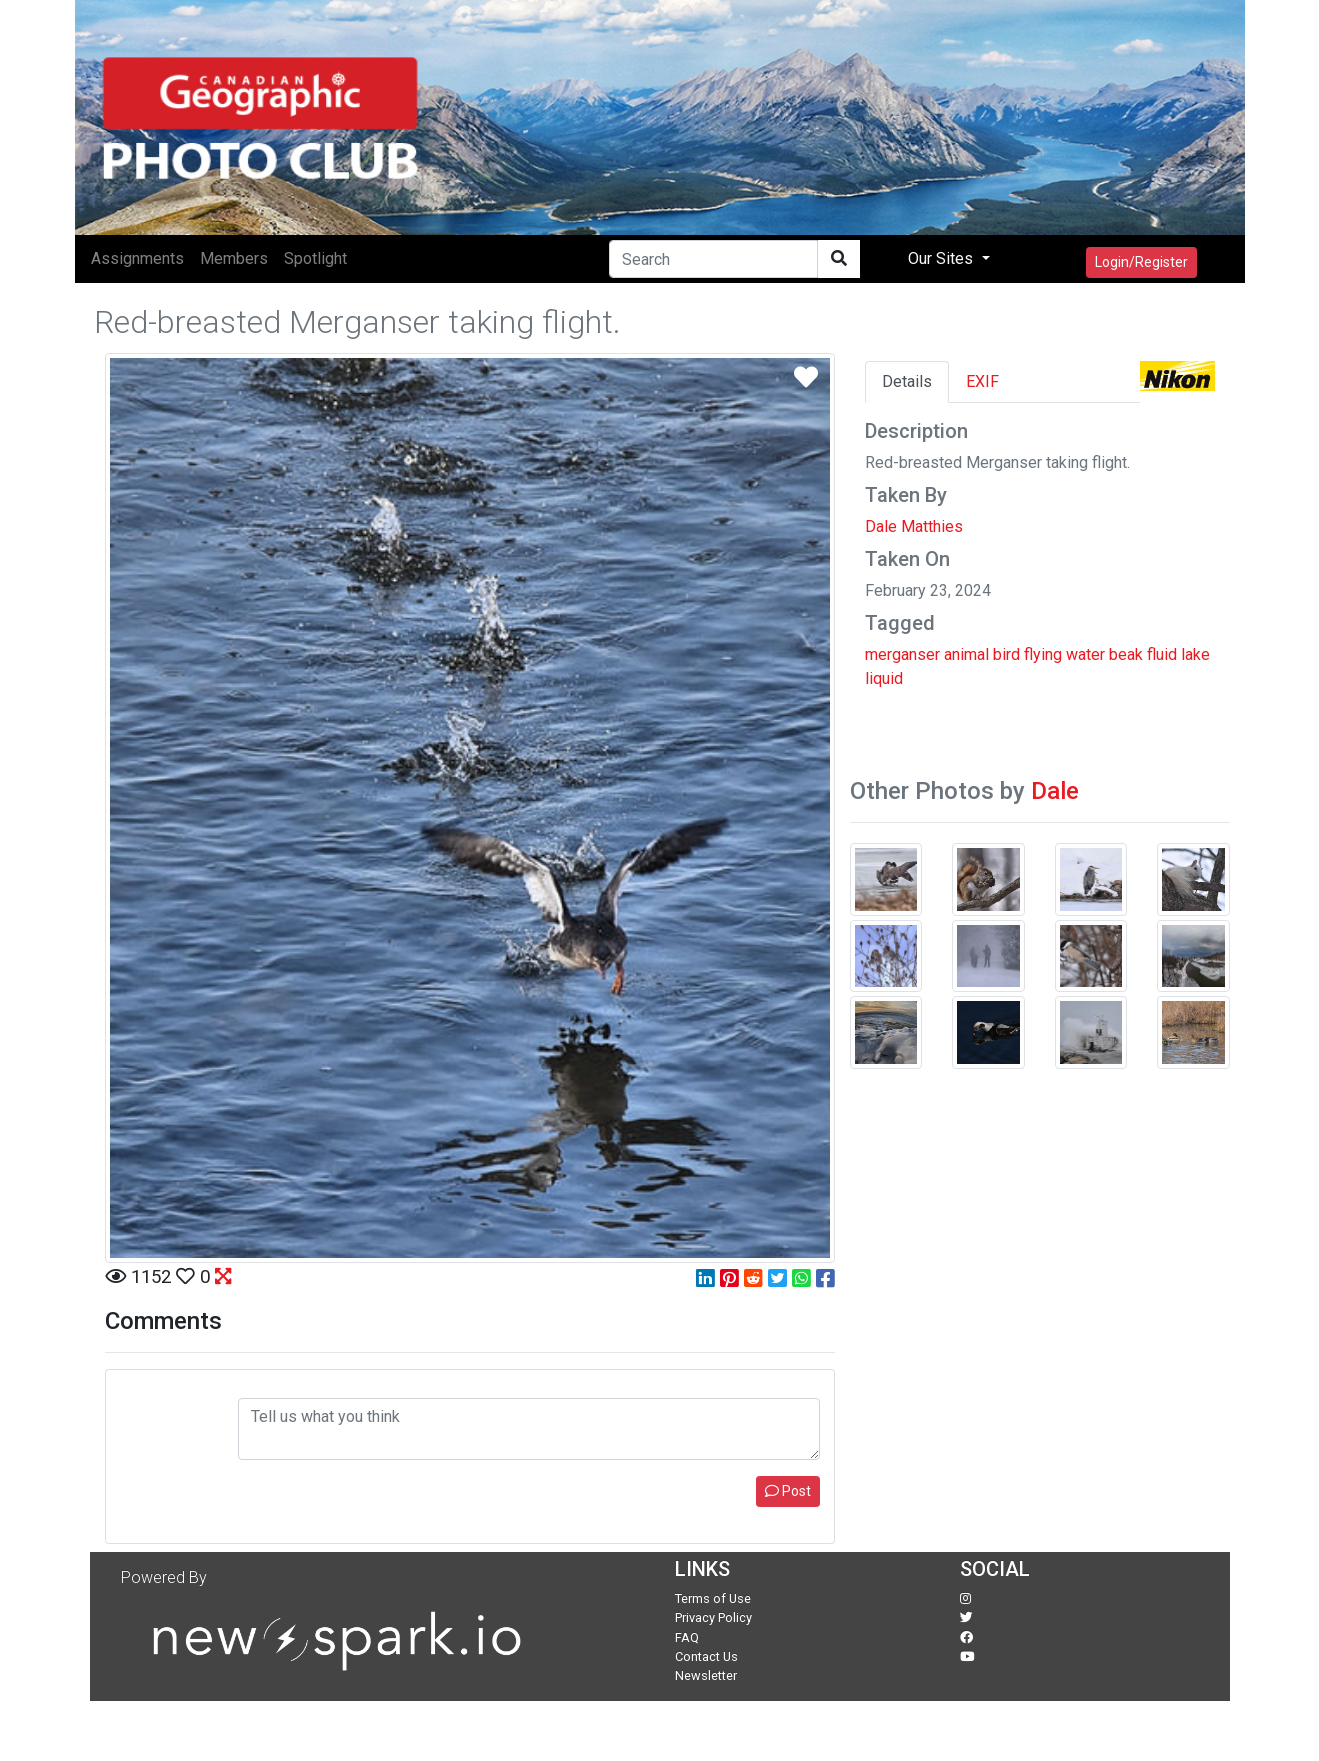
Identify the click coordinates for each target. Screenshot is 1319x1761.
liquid (884, 678)
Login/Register (1141, 262)
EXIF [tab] (982, 381)
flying (1043, 654)
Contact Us (706, 1656)
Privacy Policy (713, 1617)
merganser (902, 654)
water (1085, 654)
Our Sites (942, 258)
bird (1006, 654)
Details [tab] (907, 381)
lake (1195, 654)
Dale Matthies (914, 526)
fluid (1162, 654)
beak (1126, 654)
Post (788, 1491)
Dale (1055, 791)
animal (966, 654)
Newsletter (706, 1675)
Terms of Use (713, 1598)
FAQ (687, 1637)
